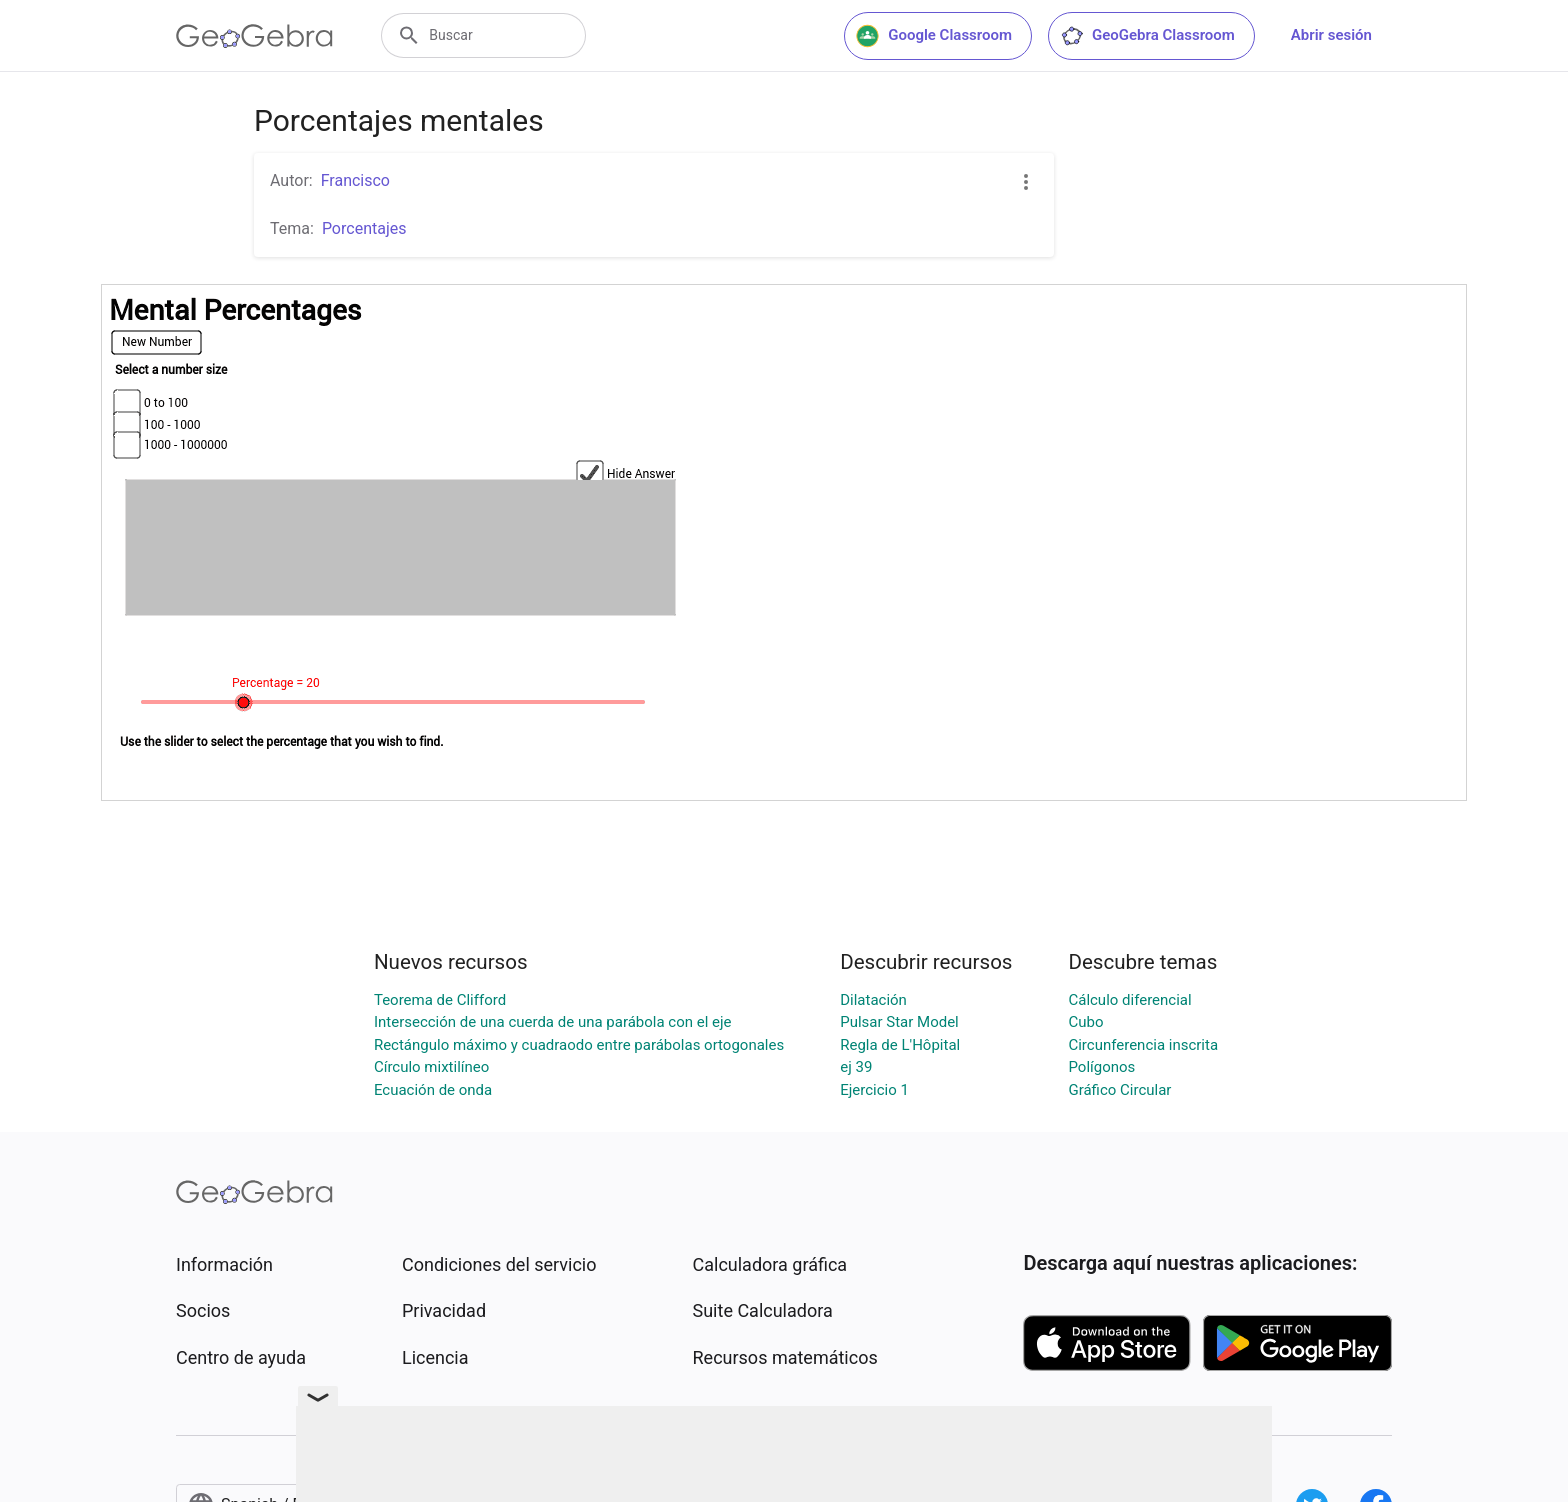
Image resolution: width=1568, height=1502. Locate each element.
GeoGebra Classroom (1147, 36)
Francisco (355, 180)
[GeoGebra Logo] (254, 36)
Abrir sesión (1331, 35)
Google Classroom (934, 36)
